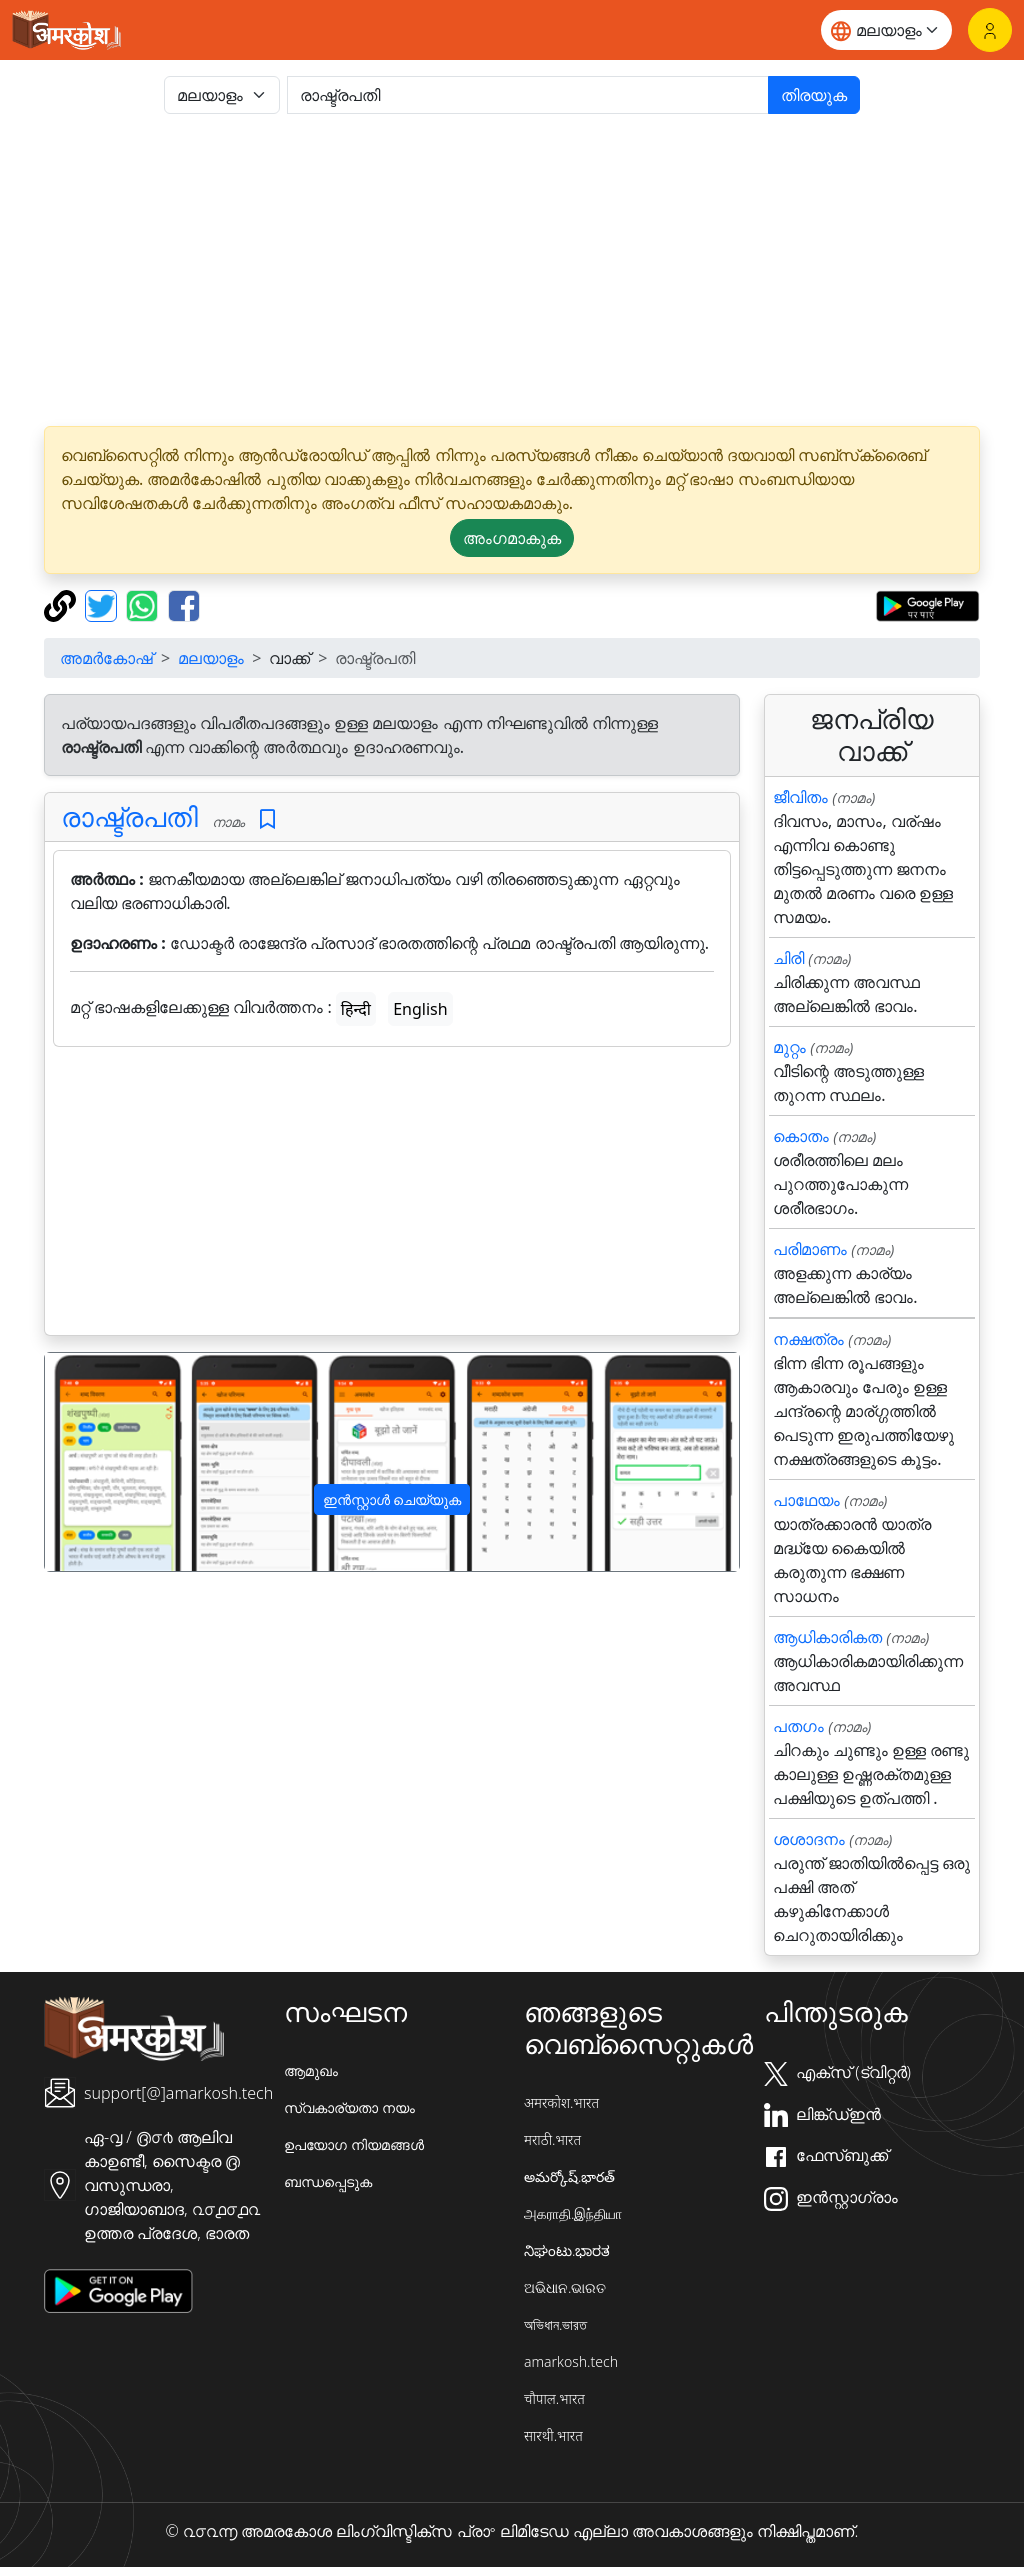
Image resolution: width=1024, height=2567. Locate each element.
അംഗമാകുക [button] (512, 538)
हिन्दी (356, 1009)
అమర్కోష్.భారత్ (569, 2176)
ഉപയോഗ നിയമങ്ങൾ (354, 2144)
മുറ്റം (789, 1047)
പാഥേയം (806, 1500)
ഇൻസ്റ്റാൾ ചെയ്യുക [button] (392, 1499)
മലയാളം (211, 658)
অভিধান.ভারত (555, 2324)
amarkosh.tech (571, 2361)
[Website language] (886, 30)
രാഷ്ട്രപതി (129, 816)
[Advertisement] (512, 270)
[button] (97, 1461)
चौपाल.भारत (554, 2398)
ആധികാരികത (827, 1637)
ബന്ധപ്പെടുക (328, 2181)
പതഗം (798, 1726)
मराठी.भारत (552, 2139)
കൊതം (801, 1136)
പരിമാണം (810, 1249)
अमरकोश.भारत (561, 2102)
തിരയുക (814, 95)
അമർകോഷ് (106, 658)
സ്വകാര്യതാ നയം (349, 2107)
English (420, 1009)
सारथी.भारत (553, 2435)
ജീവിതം (800, 797)
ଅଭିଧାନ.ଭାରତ (565, 2287)
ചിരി (788, 958)
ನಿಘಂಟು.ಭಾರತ (567, 2250)
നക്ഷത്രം (808, 1339)
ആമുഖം (311, 2070)
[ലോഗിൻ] (990, 30)
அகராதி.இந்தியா (573, 2213)
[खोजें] (528, 95)
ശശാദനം (809, 1839)
